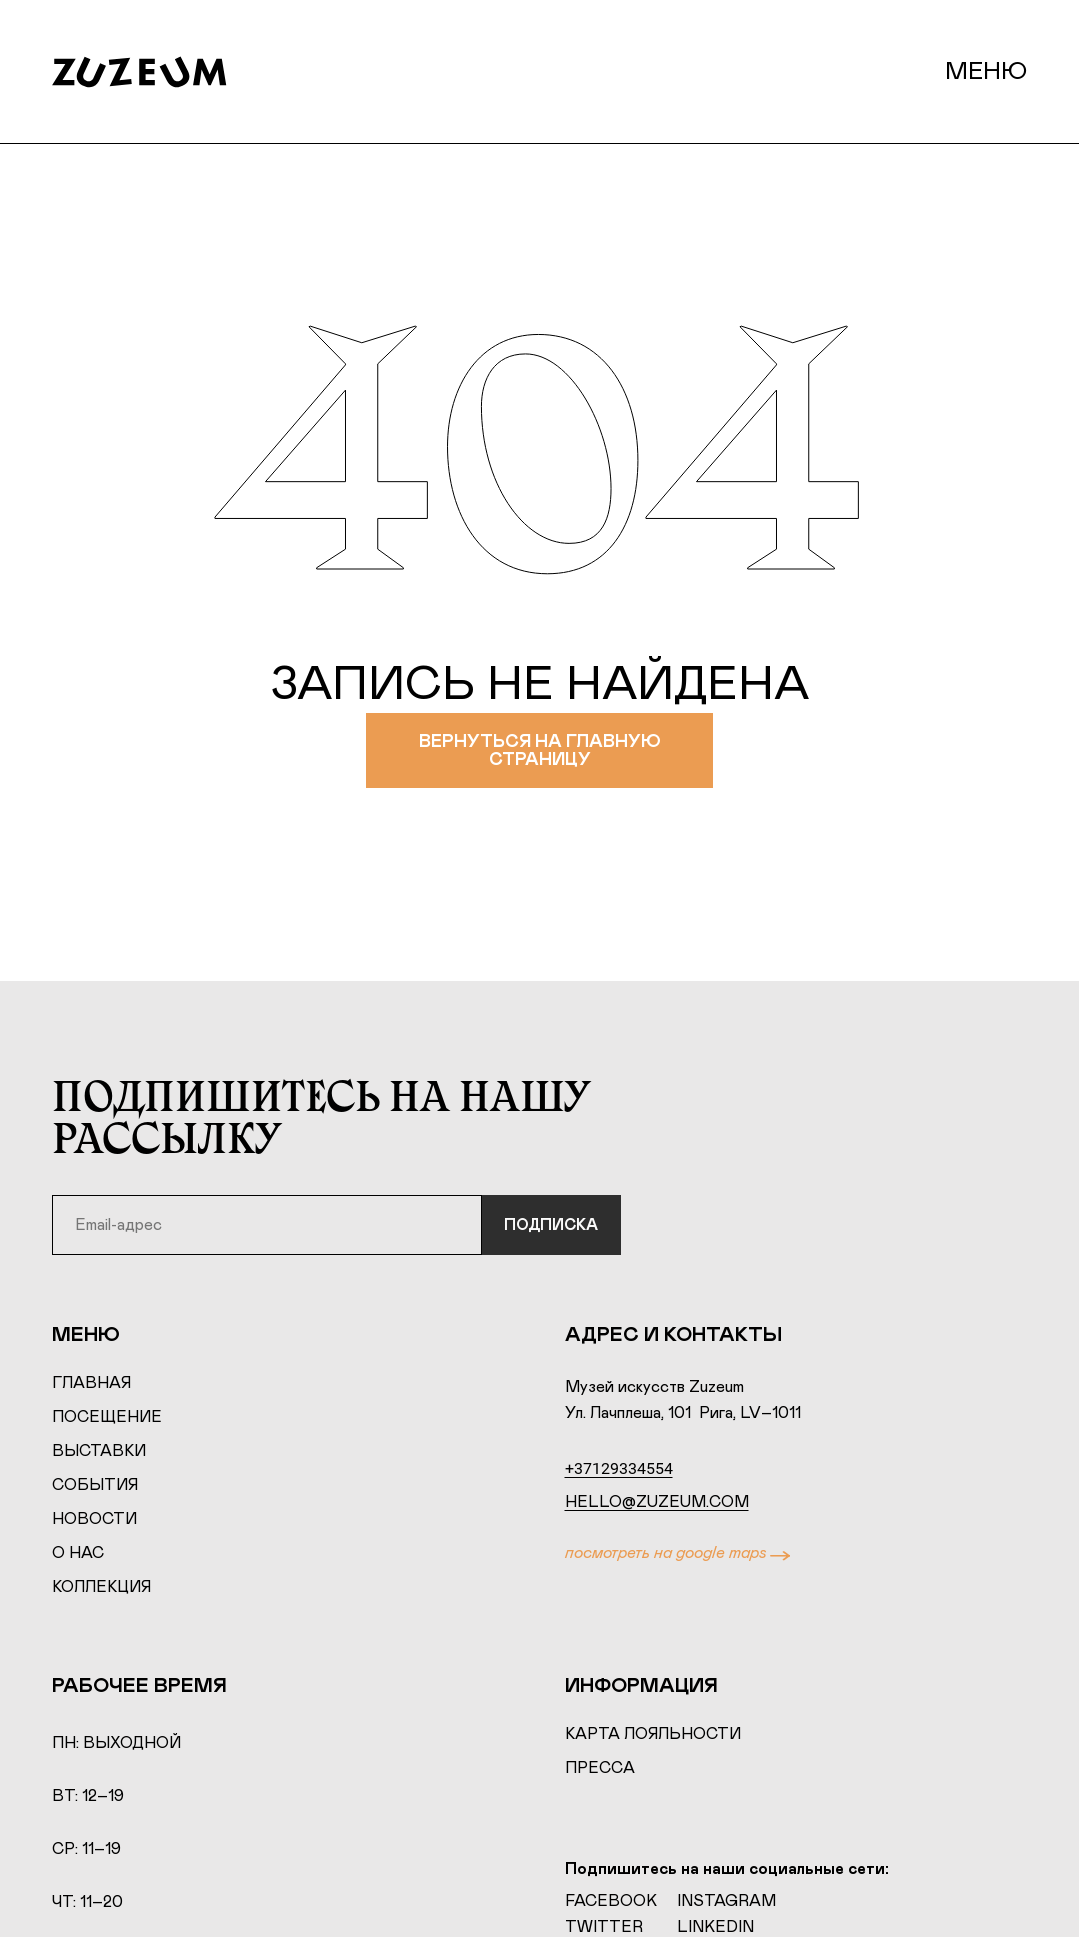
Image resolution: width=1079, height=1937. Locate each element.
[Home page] (159, 72)
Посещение (107, 1419)
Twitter (604, 1928)
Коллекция (101, 1589)
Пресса (600, 1770)
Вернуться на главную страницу (539, 753)
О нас (78, 1555)
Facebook (611, 1902)
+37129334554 (619, 1470)
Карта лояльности (653, 1736)
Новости (94, 1521)
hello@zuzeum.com (657, 1504)
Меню (986, 72)
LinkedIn (715, 1928)
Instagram (726, 1902)
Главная (91, 1385)
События (95, 1487)
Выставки (99, 1453)
